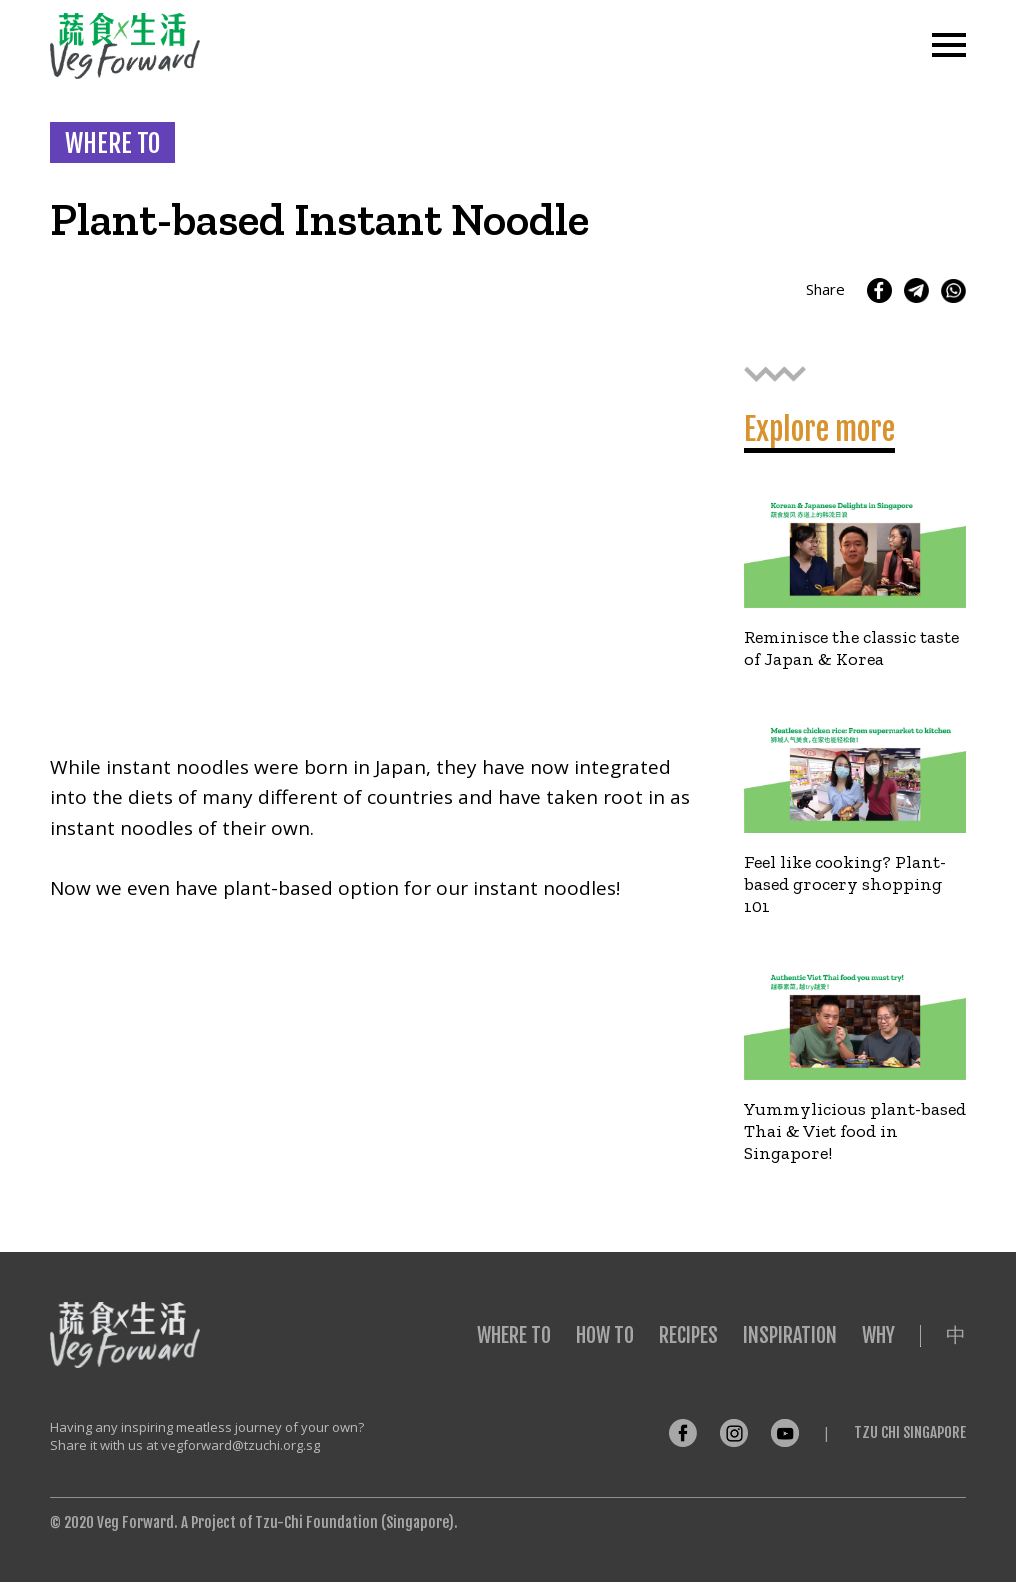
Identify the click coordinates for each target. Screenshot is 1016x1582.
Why (878, 1335)
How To (605, 1335)
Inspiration (790, 1335)
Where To (514, 1335)
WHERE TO (112, 143)
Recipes (688, 1335)
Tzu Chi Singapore (910, 1432)
